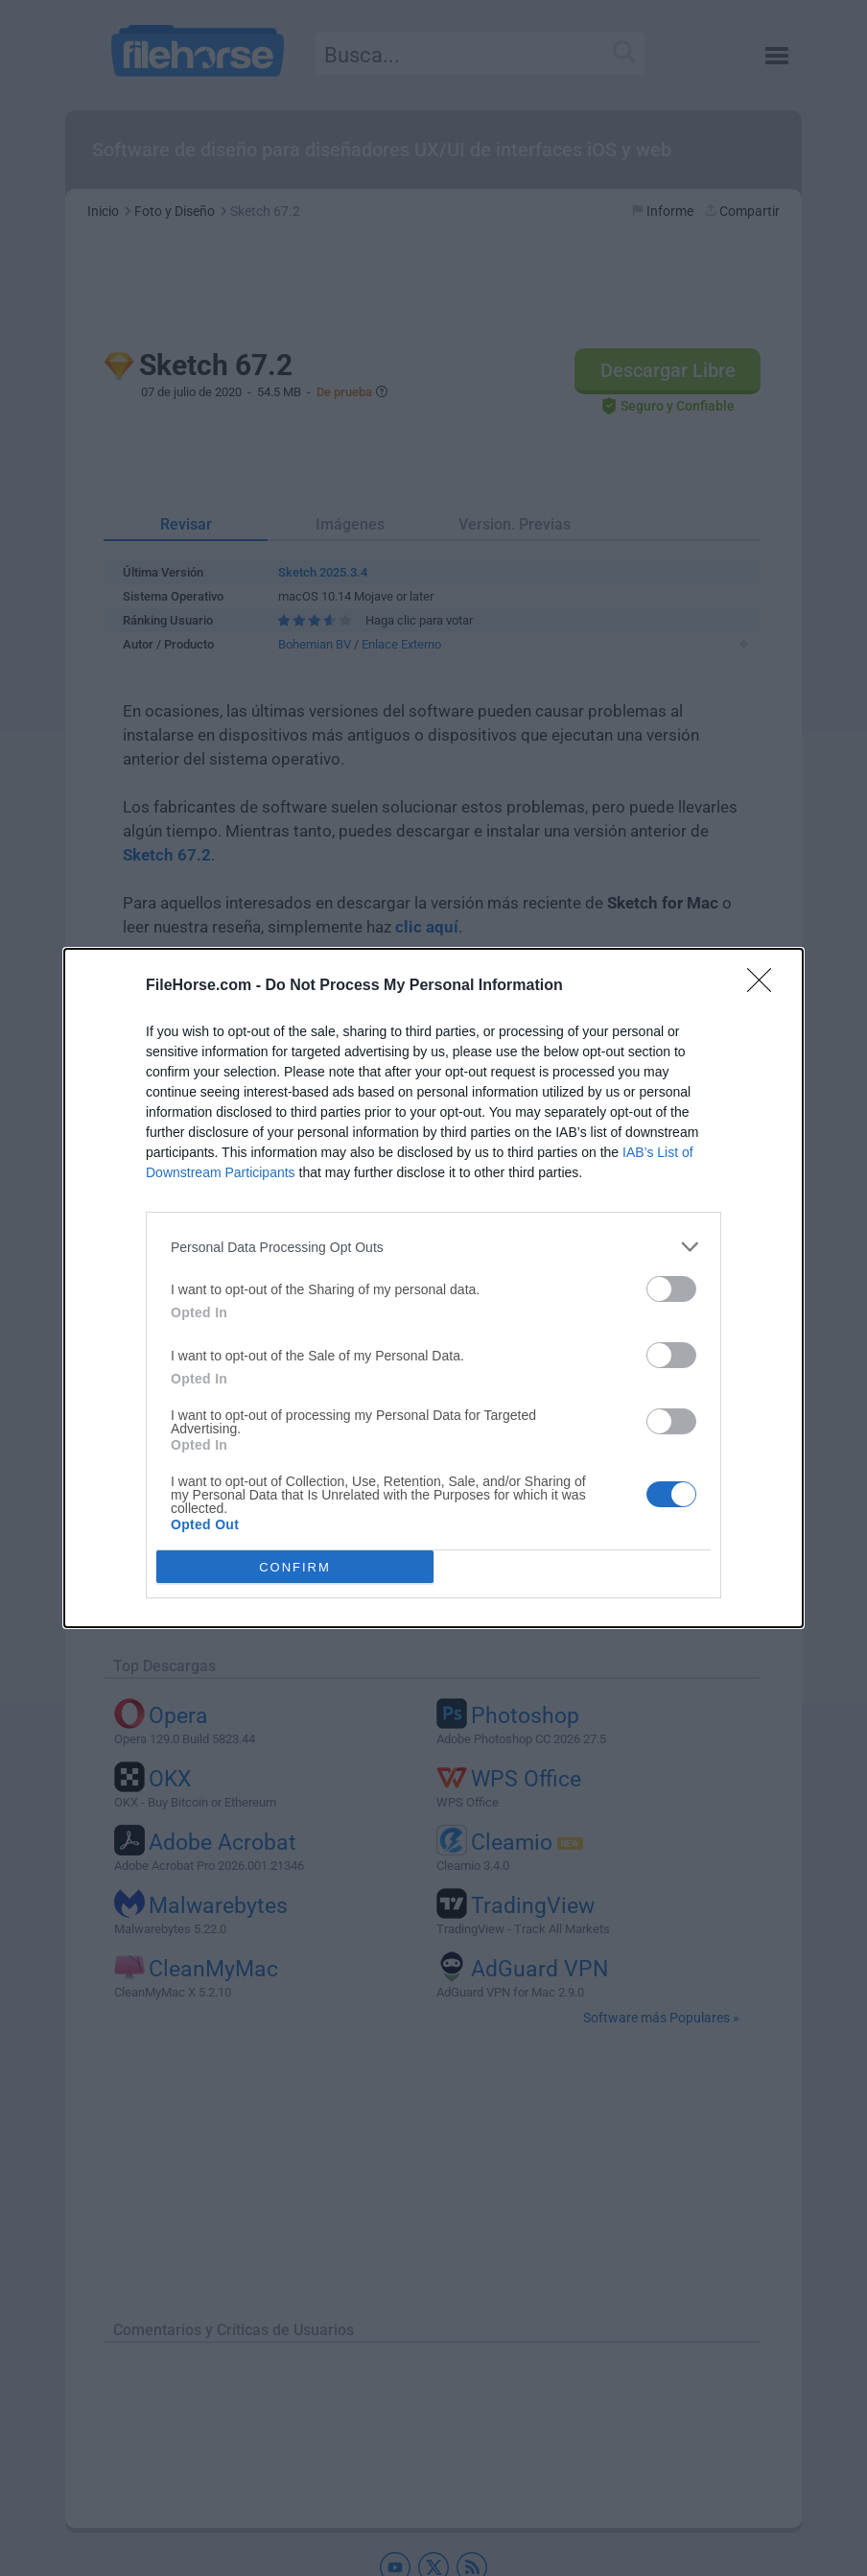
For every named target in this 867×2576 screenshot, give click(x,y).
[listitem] (433, 1247)
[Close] (765, 986)
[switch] (671, 1289)
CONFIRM (295, 1567)
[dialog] (433, 1288)
